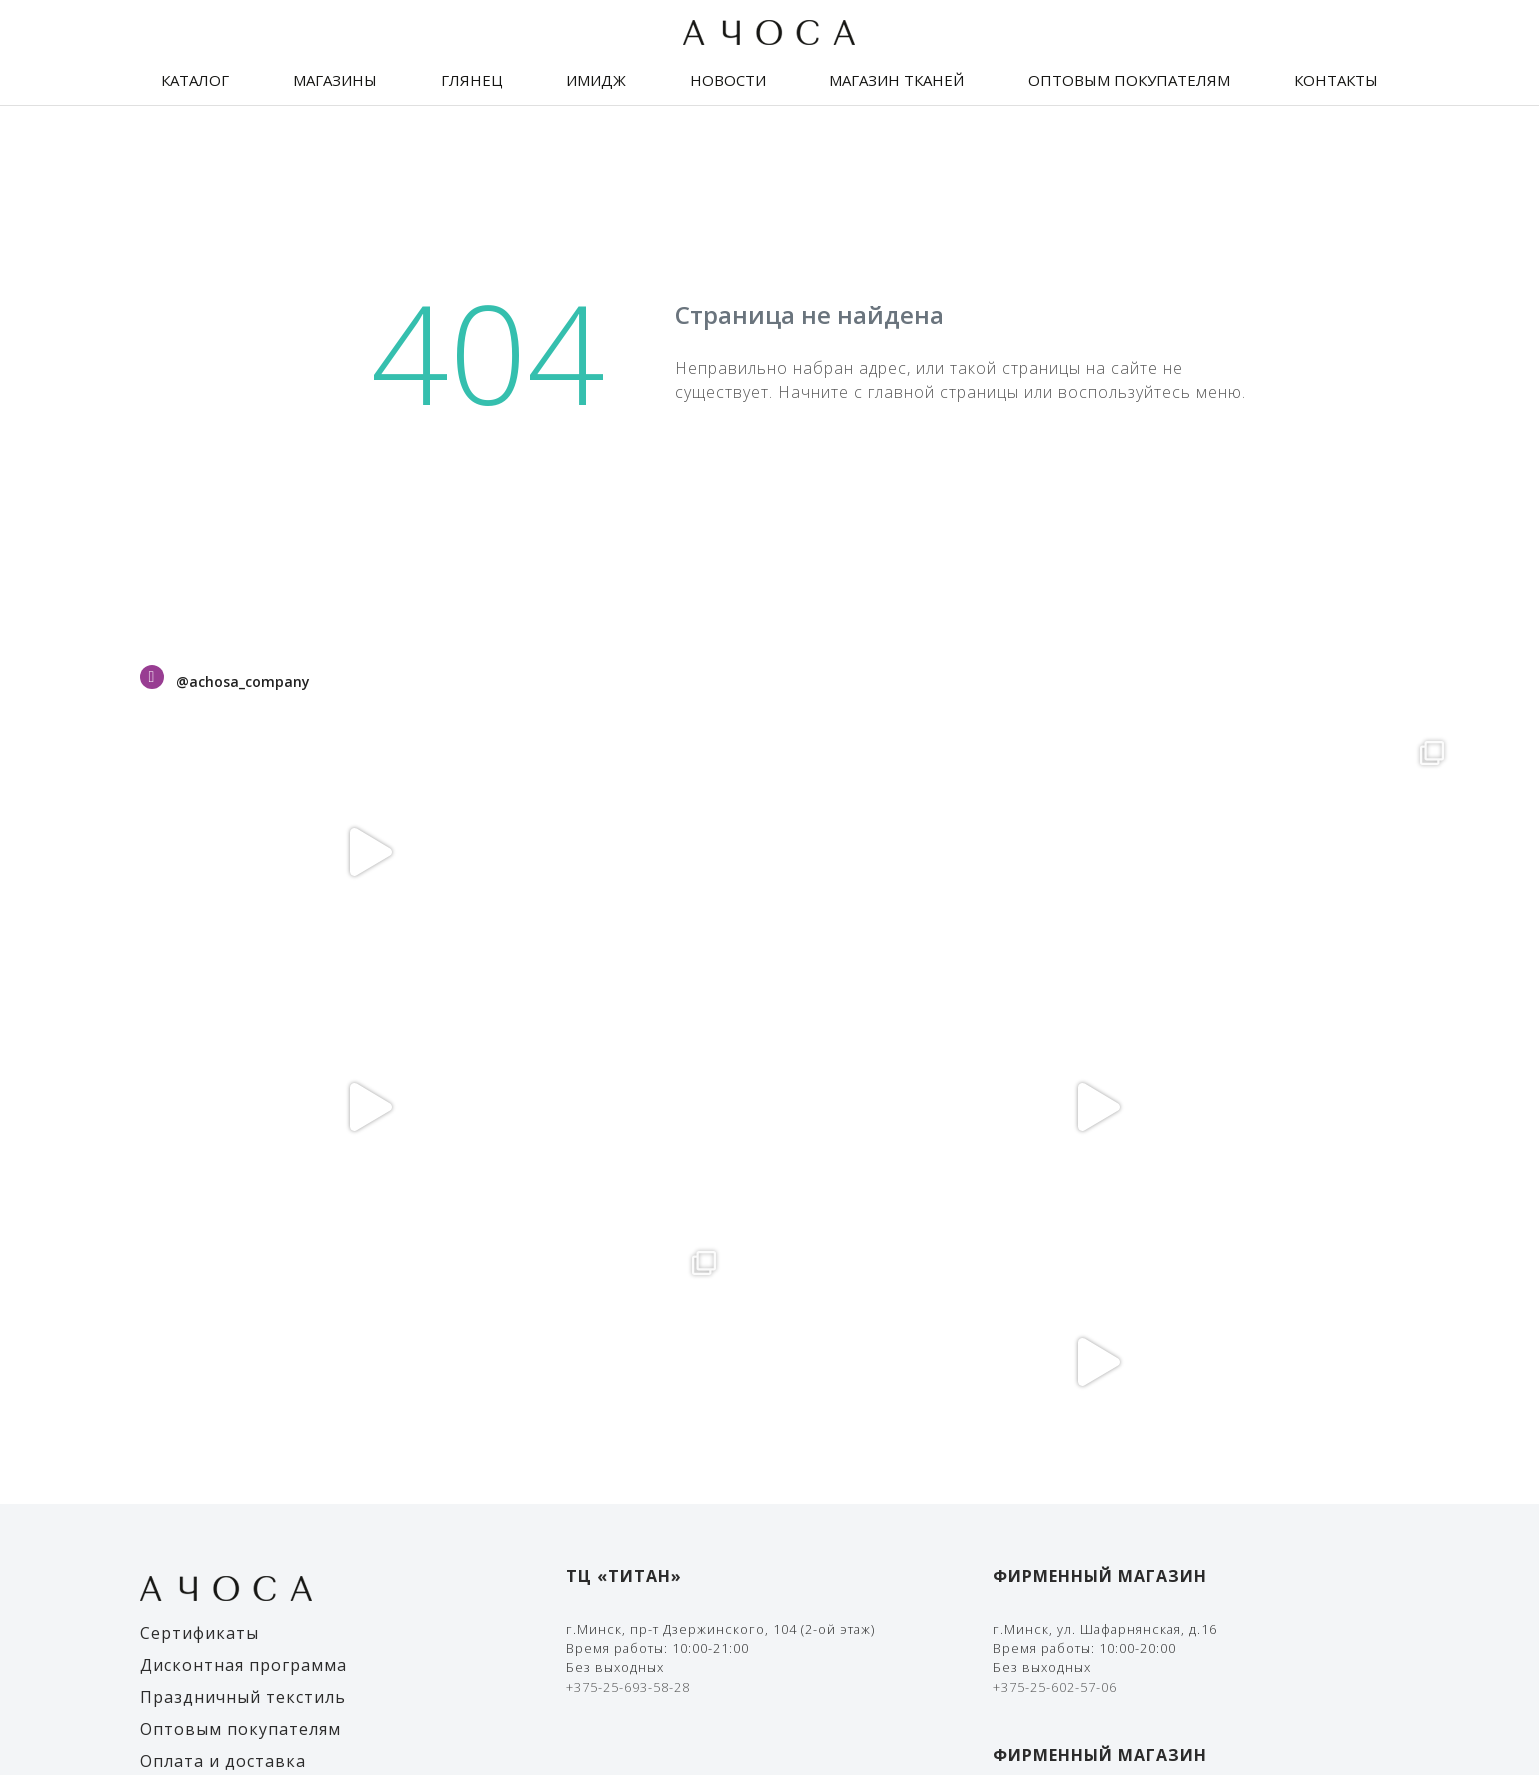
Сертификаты (199, 1123)
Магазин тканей (896, 80)
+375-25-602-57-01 (1055, 1389)
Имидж (596, 80)
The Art (1374, 1705)
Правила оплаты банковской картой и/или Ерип (1162, 1507)
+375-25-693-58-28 (628, 1177)
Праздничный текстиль (243, 1187)
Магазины (335, 80)
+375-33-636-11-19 (1055, 1370)
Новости (728, 80)
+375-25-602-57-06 (1055, 1177)
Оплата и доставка (223, 1251)
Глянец (472, 80)
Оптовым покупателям (1129, 80)
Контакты (1336, 80)
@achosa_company (243, 681)
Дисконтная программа (243, 1155)
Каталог (195, 80)
